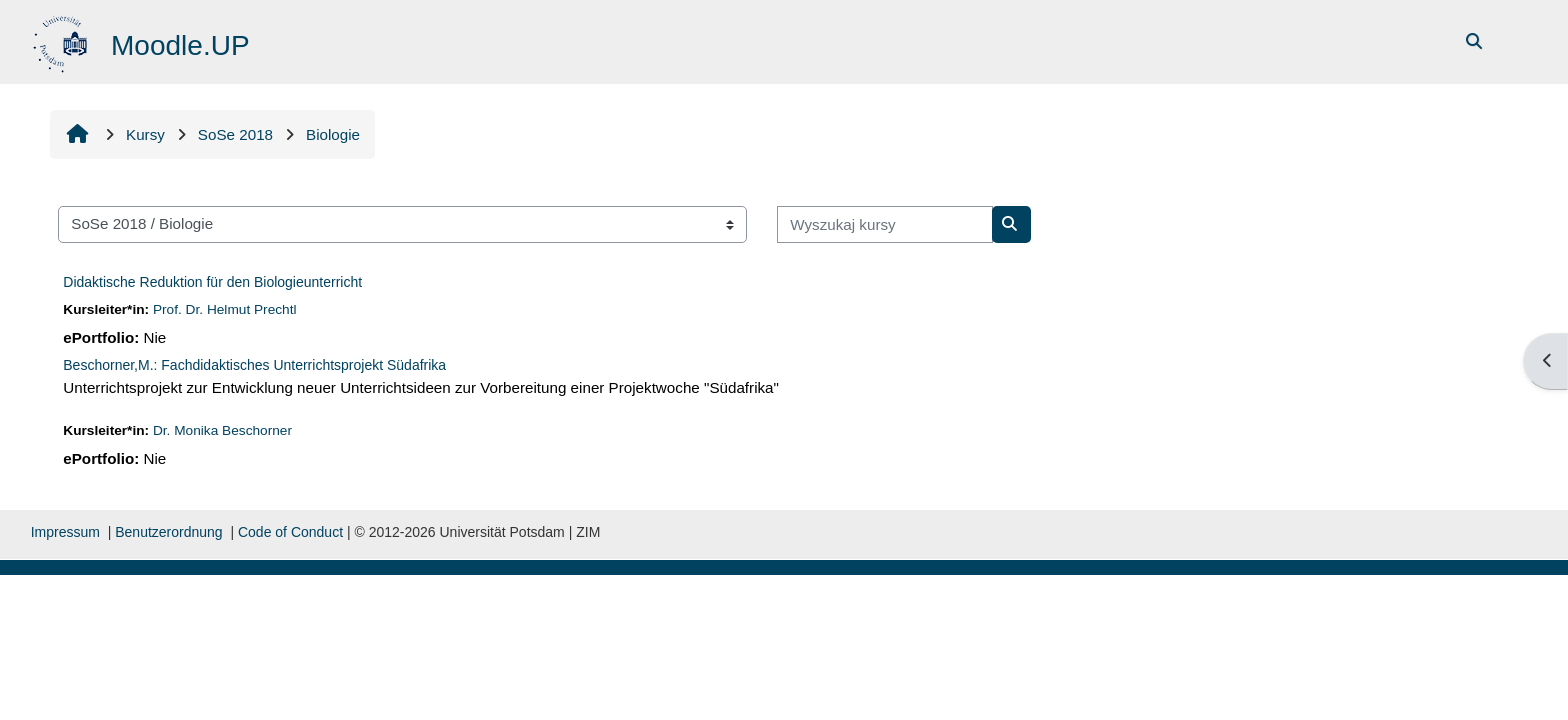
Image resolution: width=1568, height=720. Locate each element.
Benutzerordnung (168, 532)
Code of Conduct (290, 532)
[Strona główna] (62, 40)
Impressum (65, 532)
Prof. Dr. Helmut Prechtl (225, 309)
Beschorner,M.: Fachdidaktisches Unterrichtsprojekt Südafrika (254, 365)
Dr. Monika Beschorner (222, 430)
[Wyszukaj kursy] (885, 224)
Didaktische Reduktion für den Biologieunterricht (212, 282)
